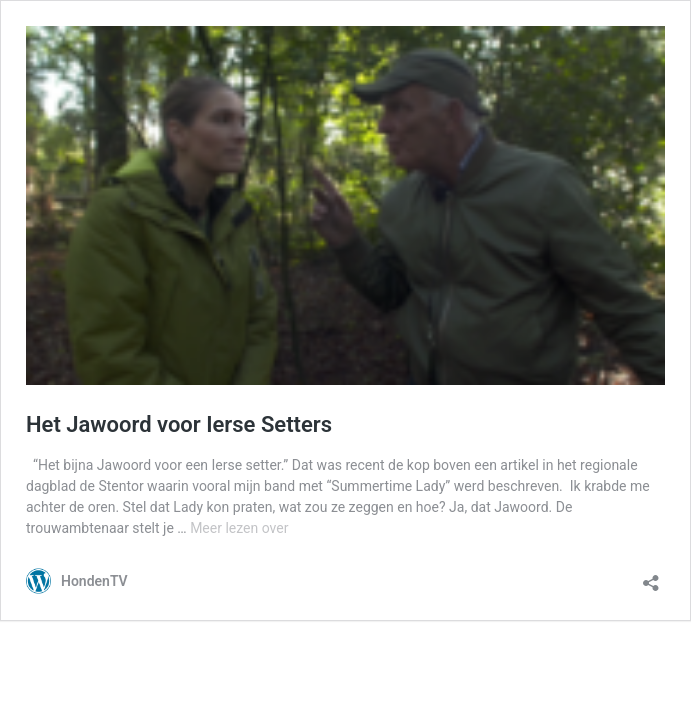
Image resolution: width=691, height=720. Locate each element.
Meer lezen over (239, 528)
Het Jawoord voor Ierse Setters (179, 424)
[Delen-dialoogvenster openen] (651, 576)
